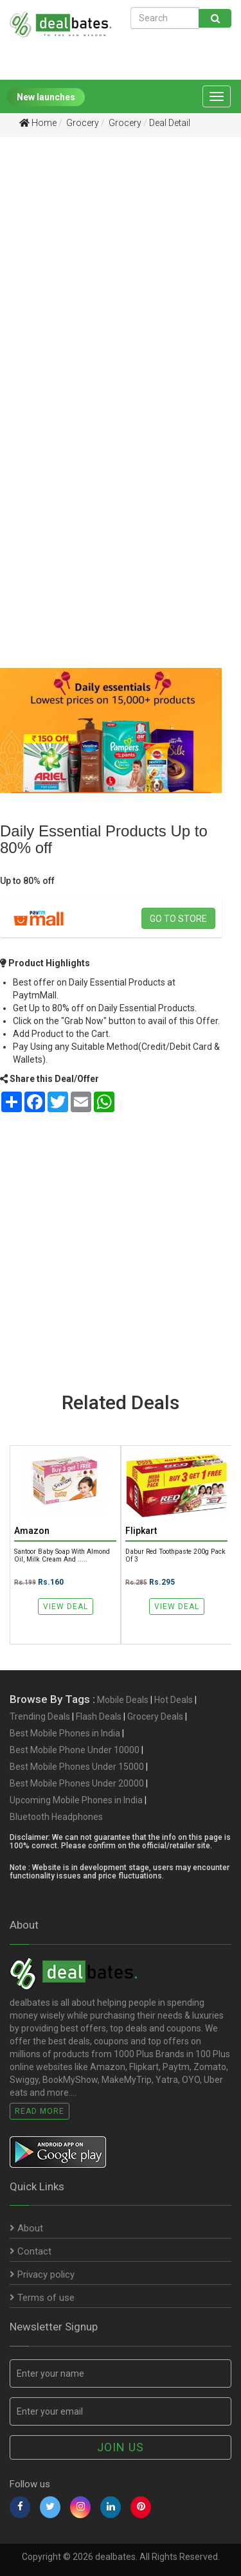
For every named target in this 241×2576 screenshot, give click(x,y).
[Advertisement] (120, 276)
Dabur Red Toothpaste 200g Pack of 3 (175, 1555)
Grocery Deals (155, 1716)
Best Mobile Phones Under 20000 (77, 1783)
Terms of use (42, 2297)
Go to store (178, 919)
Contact (30, 2251)
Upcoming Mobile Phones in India (76, 1800)
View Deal (65, 1606)
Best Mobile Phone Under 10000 (74, 1750)
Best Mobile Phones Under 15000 (77, 1766)
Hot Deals (173, 1700)
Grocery (81, 123)
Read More (39, 2111)
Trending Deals (40, 1716)
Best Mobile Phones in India (65, 1733)
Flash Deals (98, 1716)
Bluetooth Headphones (56, 1817)
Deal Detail (169, 123)
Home (38, 123)
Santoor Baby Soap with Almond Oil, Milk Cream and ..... (62, 1555)
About (26, 2228)
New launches (46, 97)
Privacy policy (42, 2274)
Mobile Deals (122, 1700)
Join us (120, 2447)
